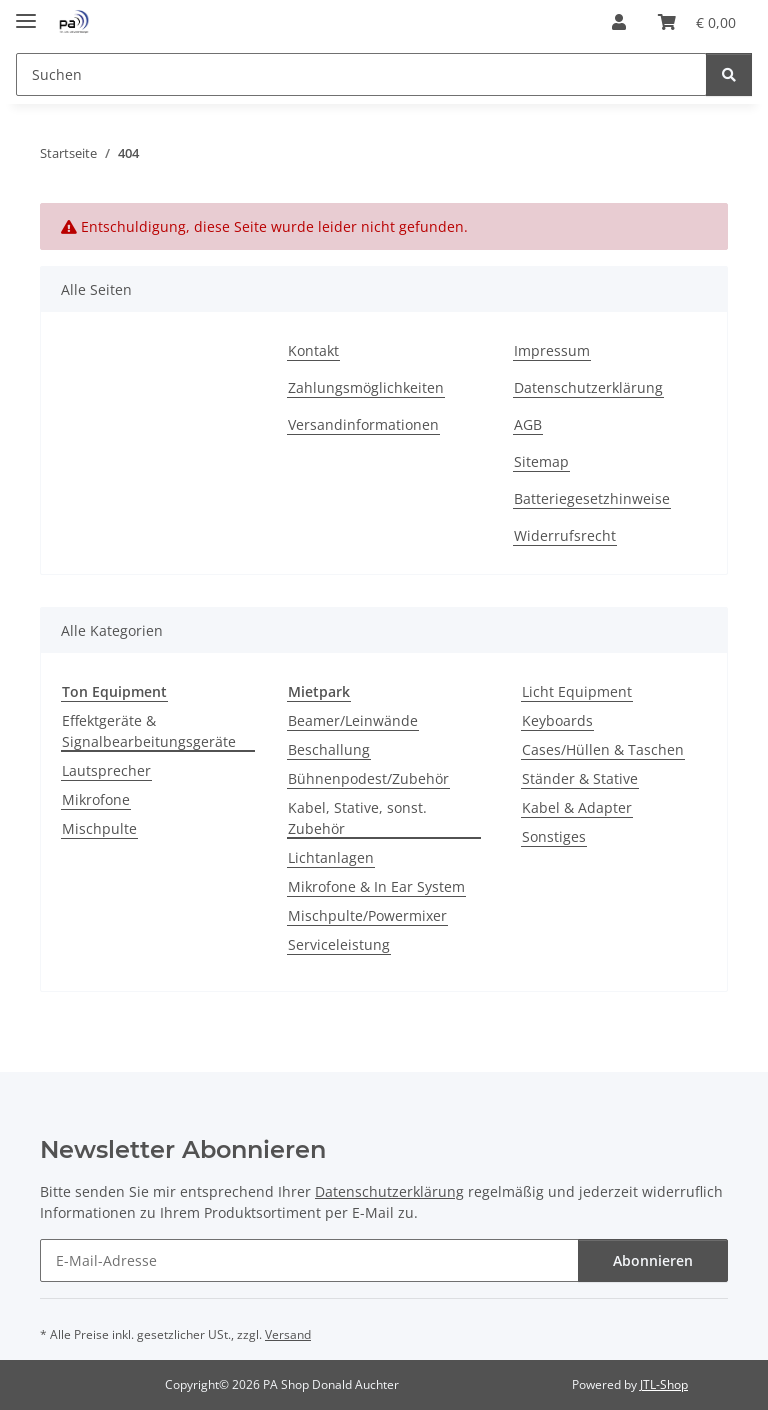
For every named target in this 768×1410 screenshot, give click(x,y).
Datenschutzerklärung (588, 387)
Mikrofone (96, 799)
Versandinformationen (363, 424)
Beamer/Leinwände (353, 720)
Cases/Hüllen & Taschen (603, 749)
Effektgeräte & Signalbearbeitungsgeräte (149, 731)
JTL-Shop (664, 1384)
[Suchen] (729, 74)
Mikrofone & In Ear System (376, 886)
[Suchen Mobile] (361, 74)
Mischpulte (99, 828)
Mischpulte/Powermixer (367, 915)
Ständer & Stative (580, 778)
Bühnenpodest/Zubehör (368, 778)
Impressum (552, 350)
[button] (619, 22)
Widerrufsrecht (565, 535)
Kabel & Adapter (577, 807)
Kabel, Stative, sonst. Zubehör (357, 818)
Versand (288, 1334)
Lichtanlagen (331, 857)
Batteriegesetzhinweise (592, 498)
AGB (528, 424)
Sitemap (541, 461)
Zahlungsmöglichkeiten (366, 387)
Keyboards (557, 720)
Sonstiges (554, 836)
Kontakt (313, 350)
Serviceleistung (339, 944)
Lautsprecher (106, 770)
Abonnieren (653, 1260)
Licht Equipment (577, 691)
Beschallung (329, 749)
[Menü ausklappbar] (26, 12)
